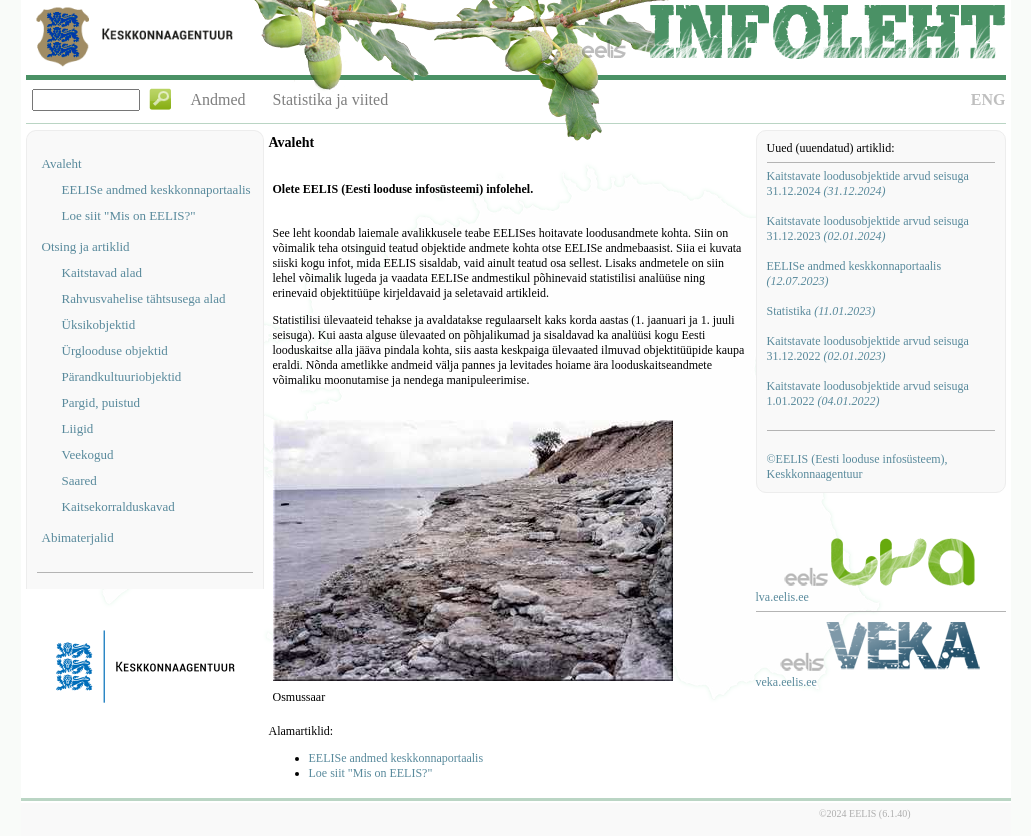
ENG (988, 99)
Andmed (218, 99)
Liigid (78, 428)
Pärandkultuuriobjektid (122, 376)
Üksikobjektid (99, 324)
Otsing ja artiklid (86, 246)
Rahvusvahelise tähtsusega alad (144, 298)
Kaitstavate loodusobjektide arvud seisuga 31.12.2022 (868, 348)
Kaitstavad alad (102, 272)
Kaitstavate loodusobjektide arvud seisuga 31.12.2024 (868, 183)
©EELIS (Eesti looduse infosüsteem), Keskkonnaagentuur (857, 466)
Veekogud (88, 454)
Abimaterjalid (78, 537)
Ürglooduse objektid (115, 350)
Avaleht (62, 163)
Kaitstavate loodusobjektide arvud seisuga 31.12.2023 (868, 228)
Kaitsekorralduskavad (118, 506)
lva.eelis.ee (782, 597)
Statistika (821, 311)
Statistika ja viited (331, 99)
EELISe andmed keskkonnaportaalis (156, 189)
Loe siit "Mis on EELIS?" (129, 215)
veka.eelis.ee (786, 682)
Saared (79, 480)
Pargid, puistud (101, 402)
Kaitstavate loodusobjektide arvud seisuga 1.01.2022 (868, 393)
